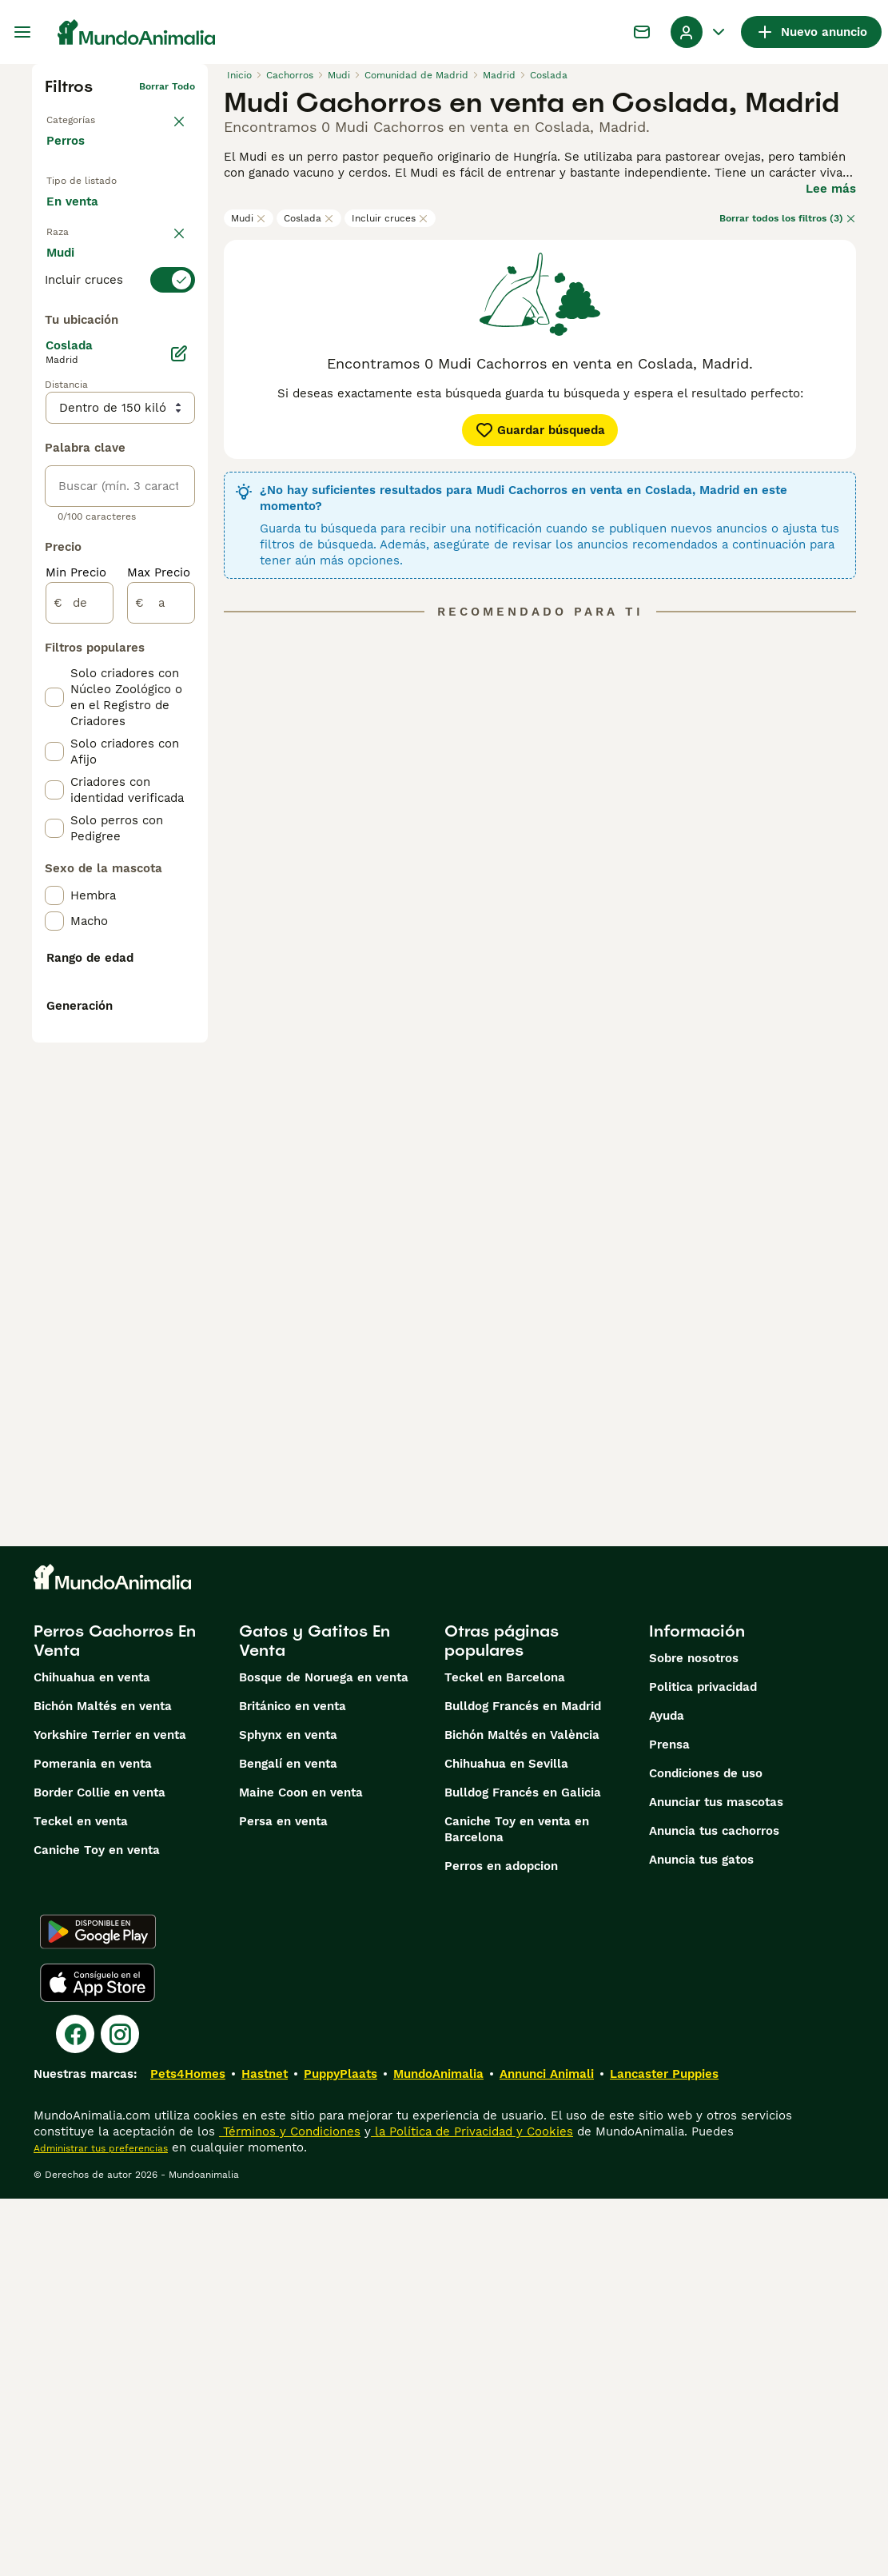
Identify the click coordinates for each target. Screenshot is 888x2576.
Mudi (248, 218)
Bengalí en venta (288, 2141)
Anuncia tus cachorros (714, 2208)
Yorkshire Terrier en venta (110, 2112)
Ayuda (666, 2093)
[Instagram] (120, 2411)
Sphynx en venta (288, 2112)
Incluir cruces (390, 218)
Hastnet (264, 2451)
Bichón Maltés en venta (103, 2083)
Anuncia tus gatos (701, 2237)
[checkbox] (54, 428)
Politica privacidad (703, 2064)
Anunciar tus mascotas (716, 2179)
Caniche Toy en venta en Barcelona (516, 2206)
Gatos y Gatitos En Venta (314, 2018)
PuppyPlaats (340, 2451)
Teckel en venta (81, 2198)
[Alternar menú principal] (22, 32)
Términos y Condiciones (289, 2509)
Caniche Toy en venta (97, 2227)
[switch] (120, 348)
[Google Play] (98, 2309)
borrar (180, 319)
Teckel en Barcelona (504, 2055)
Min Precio (76, 967)
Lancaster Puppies (664, 2451)
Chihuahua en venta (92, 2055)
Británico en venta (292, 2083)
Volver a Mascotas (89, 112)
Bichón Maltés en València (521, 2112)
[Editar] (179, 748)
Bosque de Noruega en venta (323, 2055)
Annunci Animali (547, 2451)
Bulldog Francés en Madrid (522, 2083)
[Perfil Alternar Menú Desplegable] (699, 32)
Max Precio (158, 967)
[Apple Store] (97, 2360)
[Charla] (642, 32)
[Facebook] (75, 2411)
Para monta (92, 280)
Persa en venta (283, 2198)
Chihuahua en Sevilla (506, 2141)
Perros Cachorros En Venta (115, 2018)
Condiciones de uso (706, 2150)
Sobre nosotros (694, 2035)
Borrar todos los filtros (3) (787, 218)
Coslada (309, 218)
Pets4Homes (187, 2451)
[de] (79, 998)
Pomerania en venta (93, 2141)
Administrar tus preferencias (101, 2525)
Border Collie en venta (99, 2170)
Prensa (669, 2122)
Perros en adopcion (501, 2243)
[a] (161, 998)
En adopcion (94, 244)
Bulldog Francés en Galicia (522, 2170)
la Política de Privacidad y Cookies (472, 2509)
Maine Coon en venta (301, 2170)
